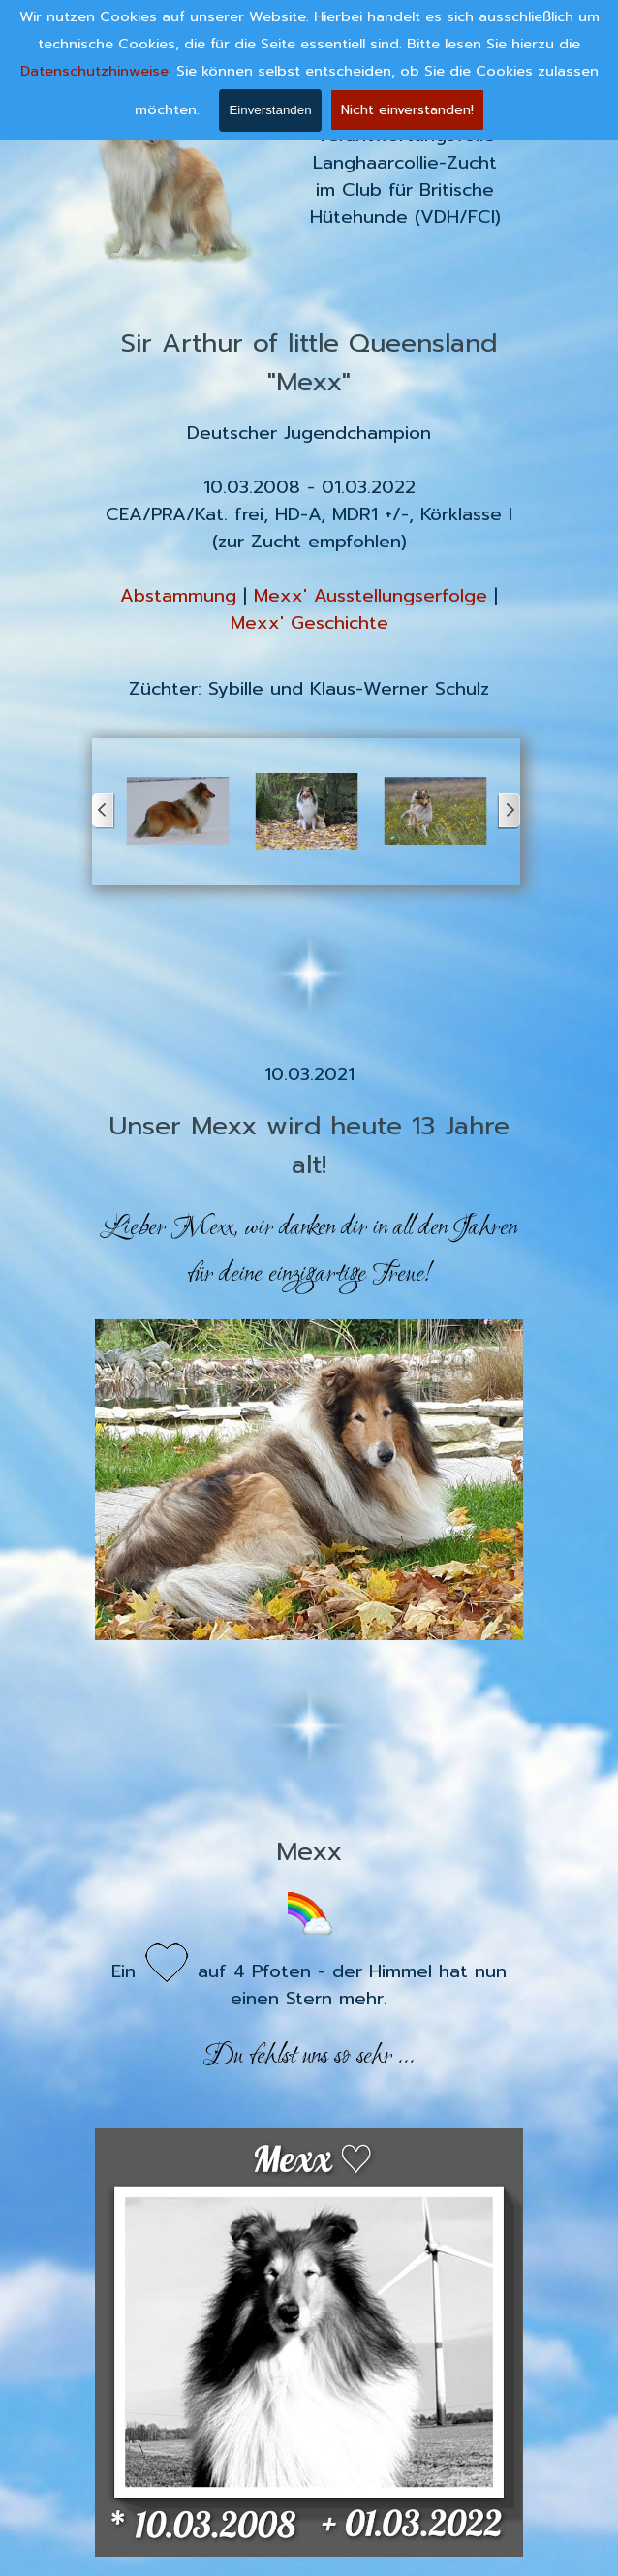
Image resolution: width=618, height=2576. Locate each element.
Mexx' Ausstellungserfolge (370, 595)
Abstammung (178, 595)
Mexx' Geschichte (309, 622)
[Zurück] (103, 811)
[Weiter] (508, 811)
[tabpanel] (405, 176)
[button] (177, 811)
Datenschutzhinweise (94, 70)
